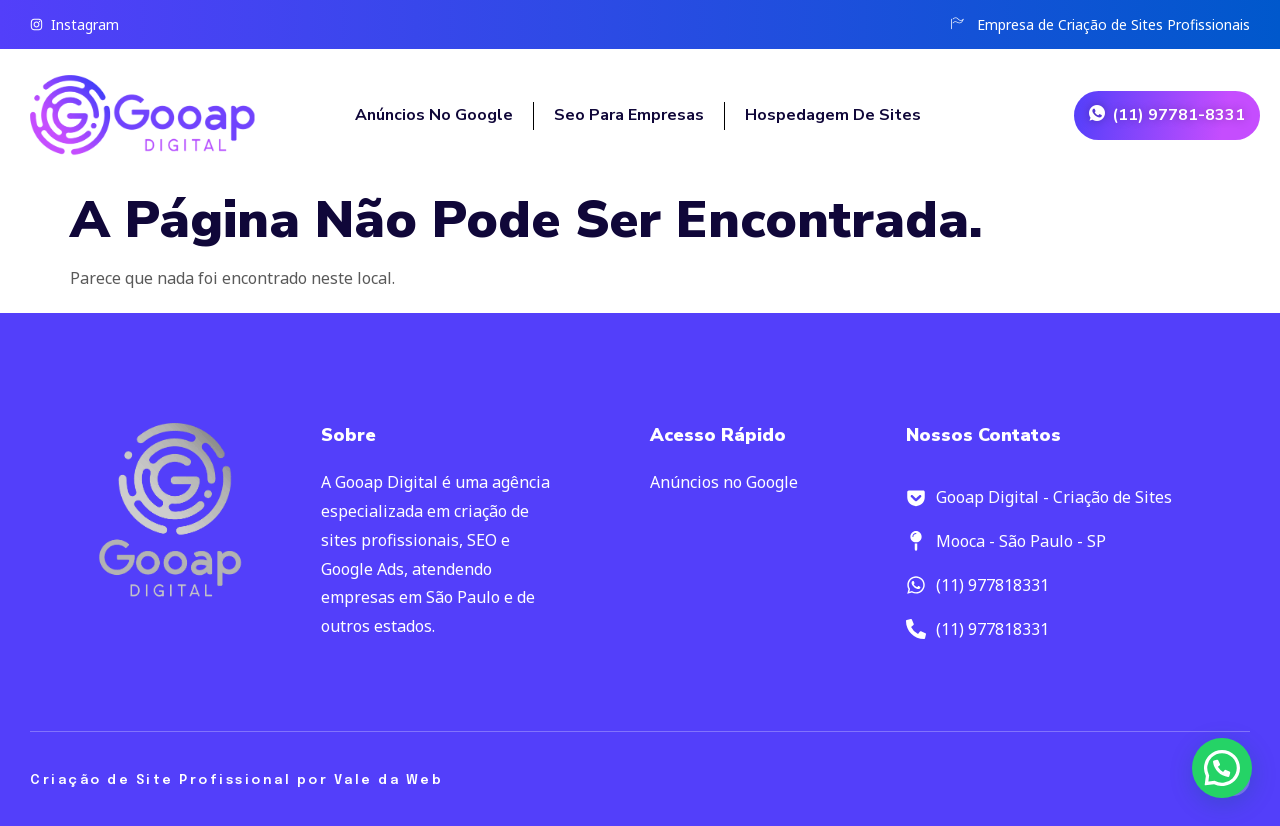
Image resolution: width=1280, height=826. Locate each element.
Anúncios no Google (434, 115)
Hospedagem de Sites (835, 115)
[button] (1222, 768)
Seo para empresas (629, 115)
